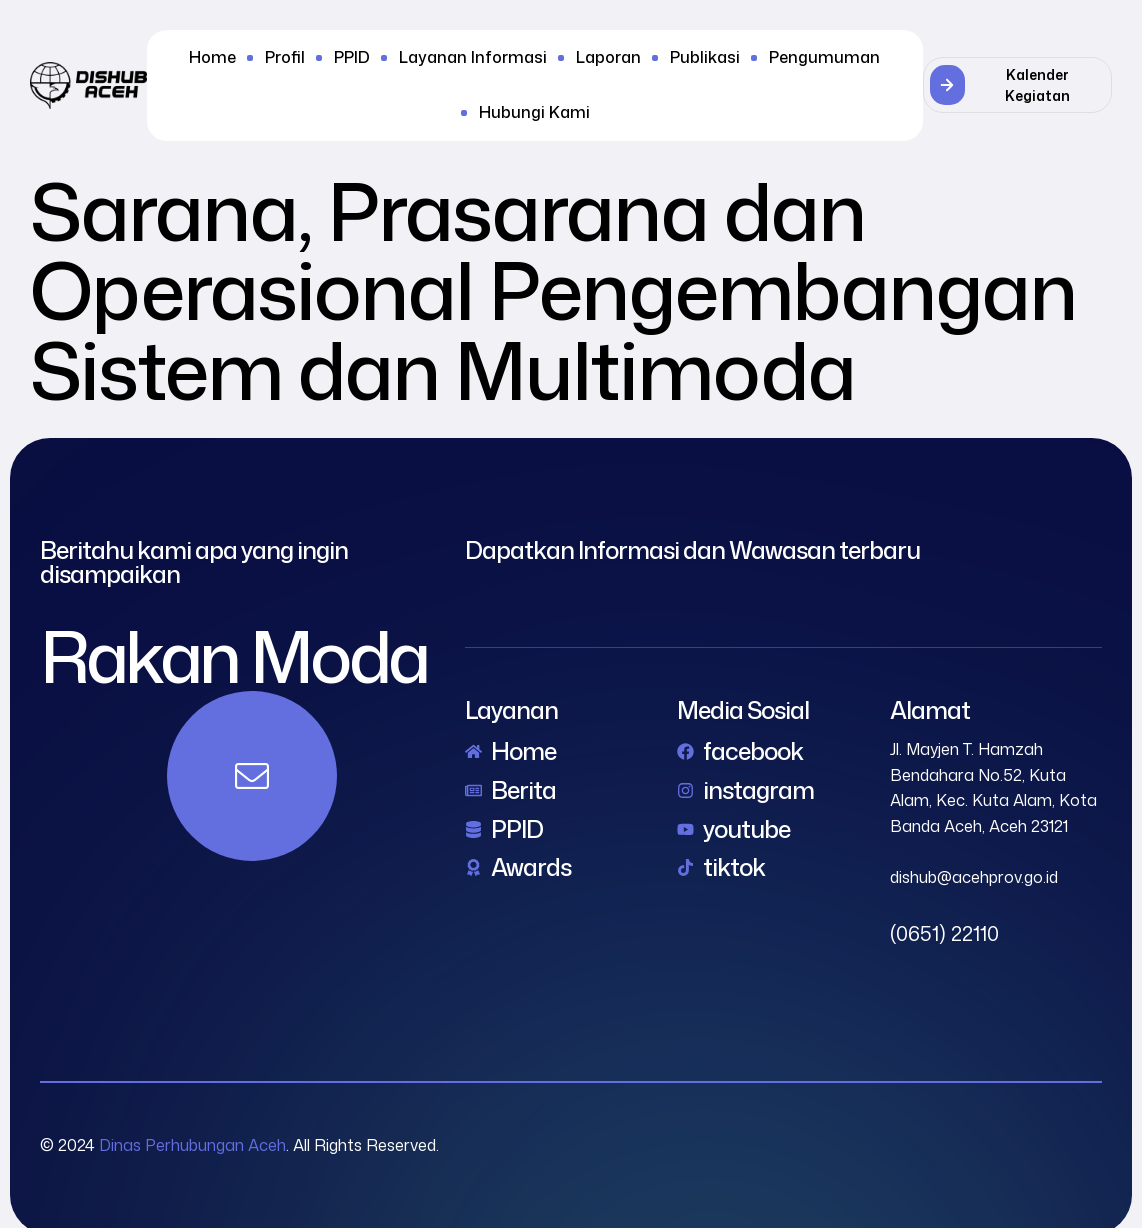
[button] (1017, 85)
